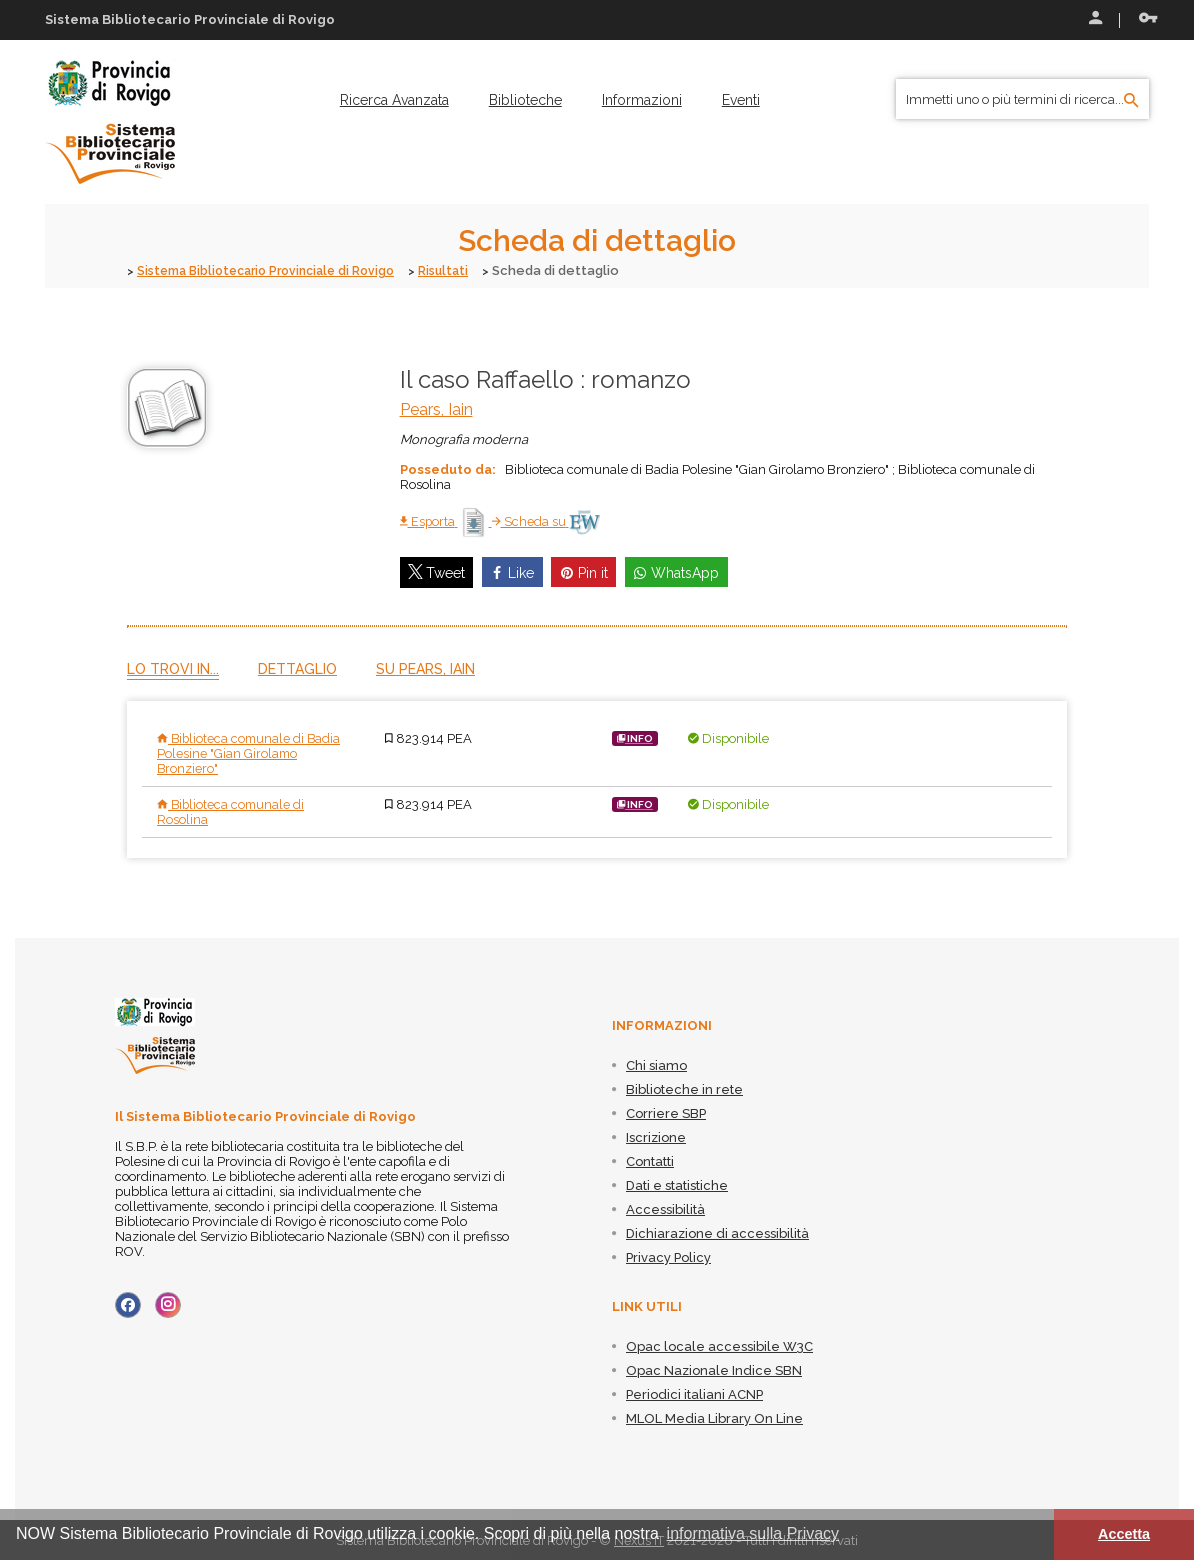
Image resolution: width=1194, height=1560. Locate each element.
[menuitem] (394, 100)
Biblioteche (525, 100)
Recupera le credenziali (1148, 18)
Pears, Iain (436, 408)
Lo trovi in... (173, 668)
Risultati (462, 270)
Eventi (741, 100)
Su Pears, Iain (425, 668)
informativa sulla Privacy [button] (753, 1533)
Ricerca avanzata (394, 100)
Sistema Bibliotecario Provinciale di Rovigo (274, 270)
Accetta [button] (1124, 1534)
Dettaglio (297, 668)
